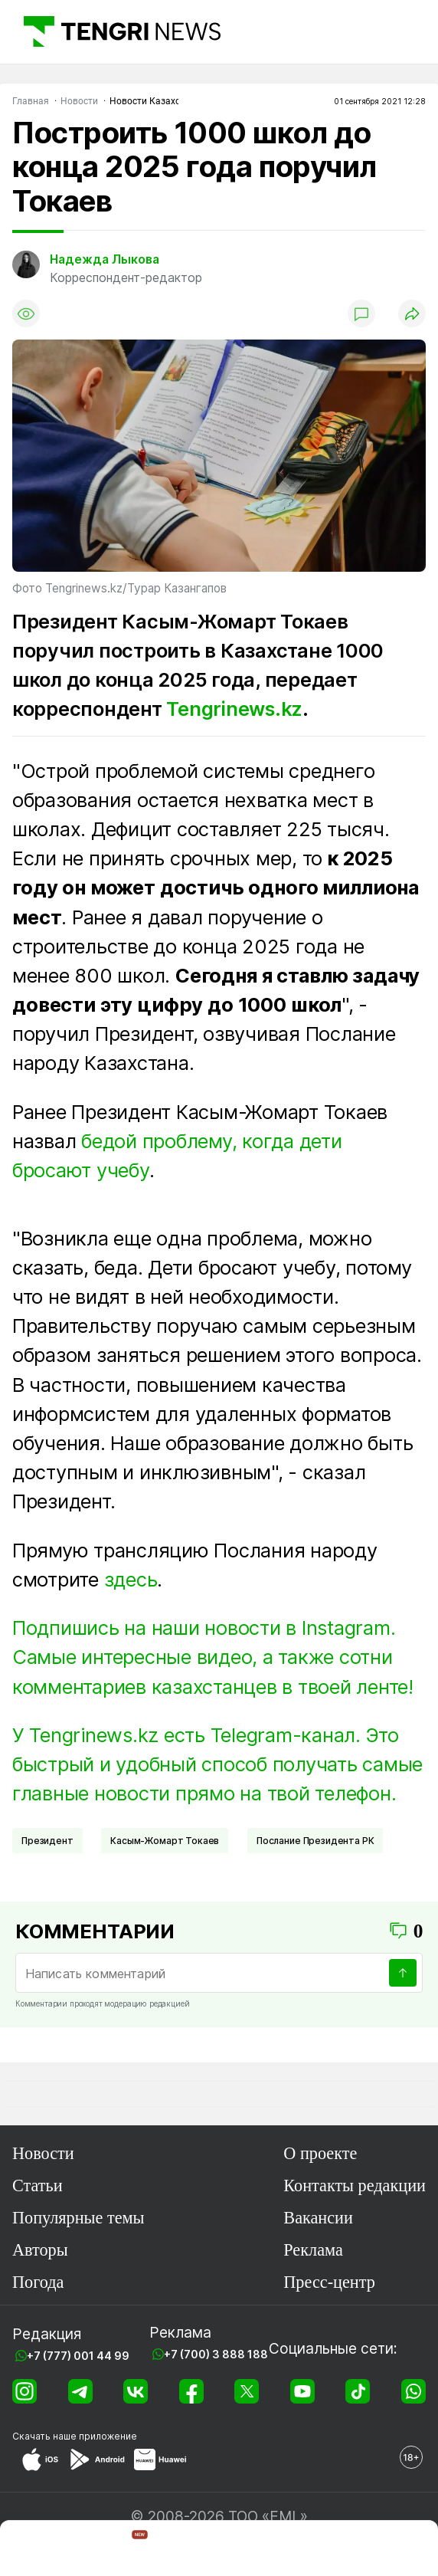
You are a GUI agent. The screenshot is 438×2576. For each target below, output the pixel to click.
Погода (38, 2282)
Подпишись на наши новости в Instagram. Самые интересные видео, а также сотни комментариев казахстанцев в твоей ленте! (212, 1657)
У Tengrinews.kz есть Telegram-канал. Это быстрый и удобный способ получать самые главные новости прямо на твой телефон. (217, 1764)
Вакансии (318, 2217)
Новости (43, 2153)
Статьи (37, 2185)
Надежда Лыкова (104, 259)
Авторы (40, 2249)
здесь (131, 1579)
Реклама (313, 2249)
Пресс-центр (329, 2282)
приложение (108, 2436)
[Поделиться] (412, 313)
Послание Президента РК (315, 1840)
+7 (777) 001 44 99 (78, 2355)
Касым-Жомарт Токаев (164, 1840)
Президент (47, 1840)
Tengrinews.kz (234, 708)
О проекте (320, 2153)
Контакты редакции (354, 2185)
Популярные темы (78, 2217)
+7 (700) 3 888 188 (216, 2354)
